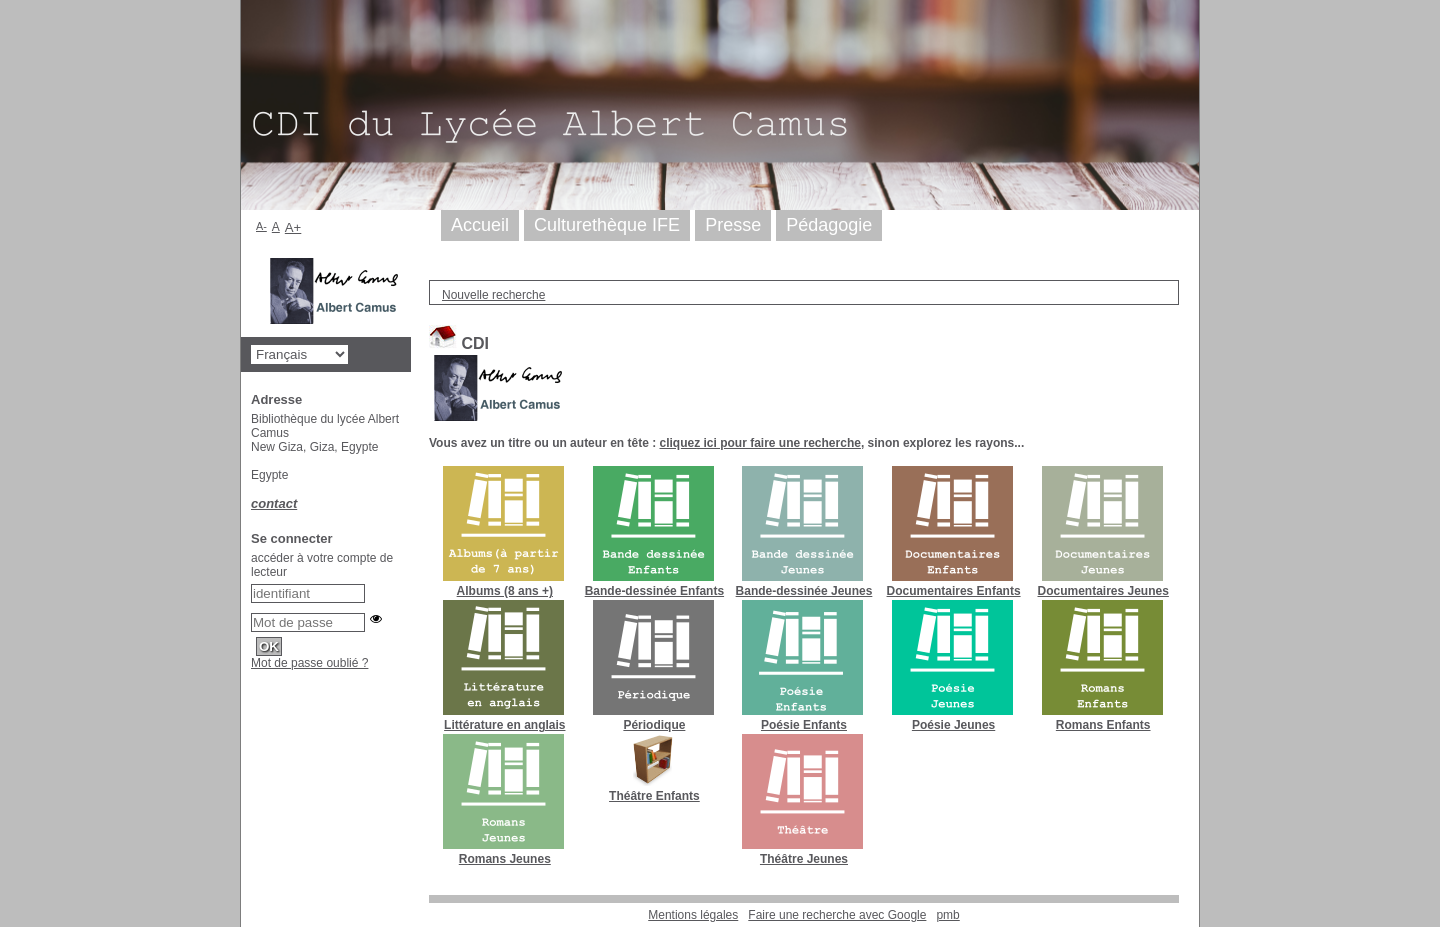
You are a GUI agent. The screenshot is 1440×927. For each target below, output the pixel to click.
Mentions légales (693, 915)
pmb (947, 915)
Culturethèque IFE (607, 225)
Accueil (480, 225)
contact (274, 503)
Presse (733, 225)
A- (261, 226)
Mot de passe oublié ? (309, 663)
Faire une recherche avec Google (837, 915)
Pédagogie (829, 225)
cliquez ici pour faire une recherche (759, 443)
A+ (293, 227)
